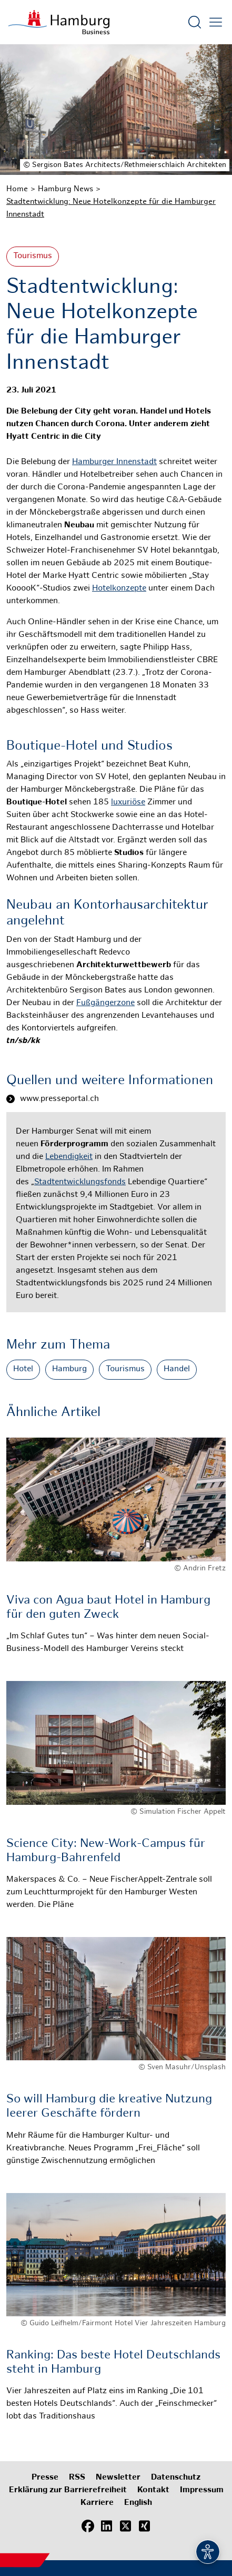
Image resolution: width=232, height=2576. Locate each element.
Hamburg (69, 1369)
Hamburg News (65, 189)
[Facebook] (88, 2526)
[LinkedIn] (107, 2526)
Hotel (23, 1369)
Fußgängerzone (105, 1003)
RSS (77, 2478)
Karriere (97, 2503)
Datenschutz (175, 2478)
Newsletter (118, 2478)
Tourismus (32, 256)
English (138, 2503)
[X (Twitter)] (126, 2526)
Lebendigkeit (69, 1157)
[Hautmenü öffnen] (216, 22)
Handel (177, 1369)
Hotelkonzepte (119, 589)
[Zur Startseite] (58, 22)
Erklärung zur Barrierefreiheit (68, 2490)
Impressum (202, 2490)
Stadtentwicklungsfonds (80, 1182)
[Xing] (145, 2526)
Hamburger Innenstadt (114, 462)
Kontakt (153, 2490)
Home (17, 189)
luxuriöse (128, 803)
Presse (45, 2478)
